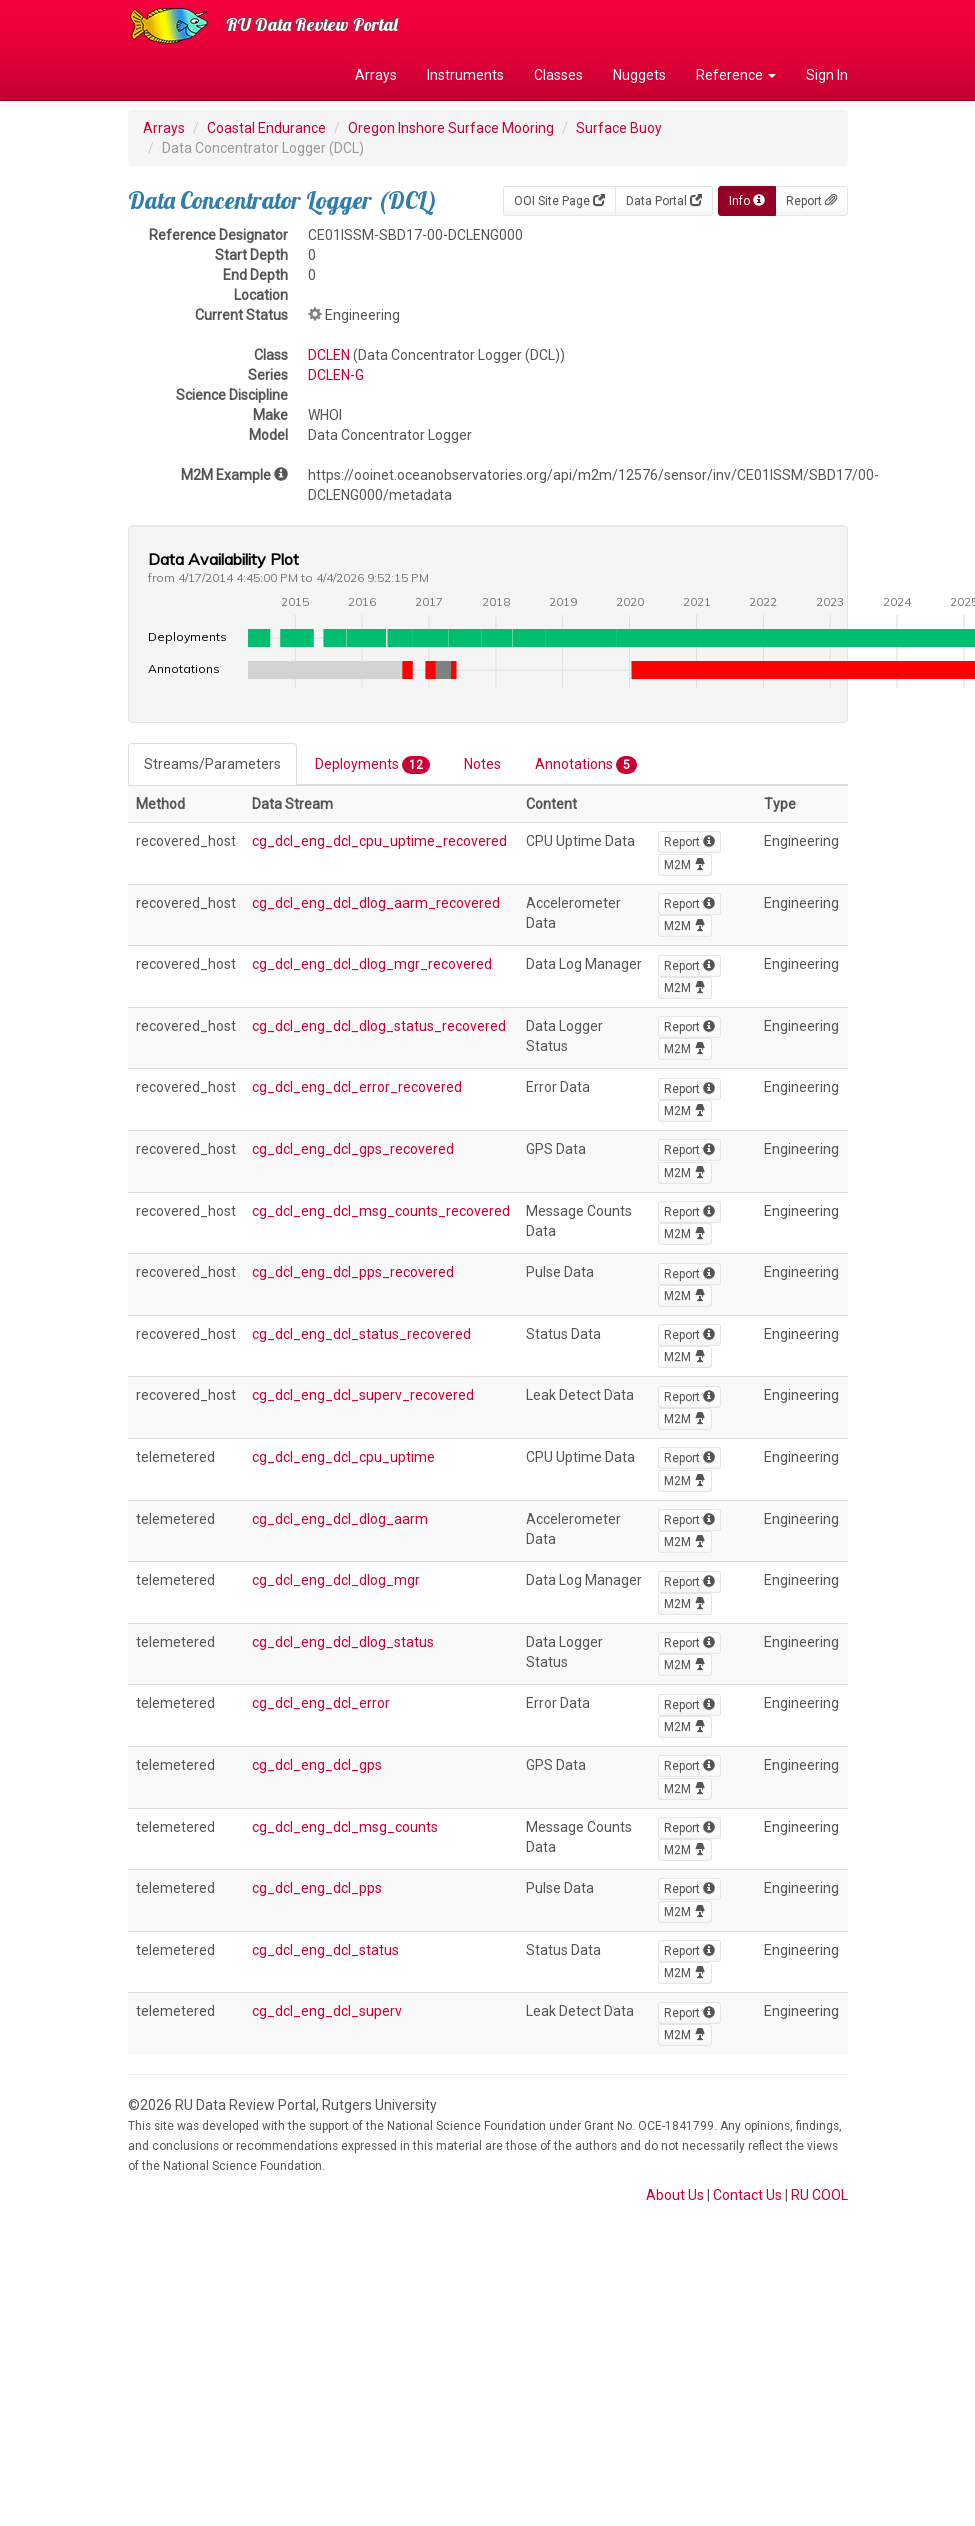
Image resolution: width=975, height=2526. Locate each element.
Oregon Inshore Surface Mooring (451, 128)
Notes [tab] (482, 764)
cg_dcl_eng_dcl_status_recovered (361, 1334)
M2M (685, 865)
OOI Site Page (559, 201)
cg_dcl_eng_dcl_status (325, 1950)
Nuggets (639, 75)
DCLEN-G (336, 375)
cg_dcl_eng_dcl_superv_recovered (363, 1395)
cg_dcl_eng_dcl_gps (317, 1765)
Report (811, 201)
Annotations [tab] (586, 765)
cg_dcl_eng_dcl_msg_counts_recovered (381, 1211)
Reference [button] (736, 75)
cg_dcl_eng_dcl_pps (317, 1888)
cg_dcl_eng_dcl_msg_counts (345, 1827)
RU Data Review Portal (312, 24)
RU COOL (819, 2195)
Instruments (465, 75)
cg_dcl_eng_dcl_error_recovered (357, 1087)
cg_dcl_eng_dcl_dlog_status (343, 1642)
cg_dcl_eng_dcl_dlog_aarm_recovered (376, 903)
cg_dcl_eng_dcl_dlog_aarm (340, 1519)
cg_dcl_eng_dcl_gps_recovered (353, 1149)
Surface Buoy (619, 128)
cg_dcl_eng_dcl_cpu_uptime (343, 1457)
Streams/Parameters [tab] (212, 764)
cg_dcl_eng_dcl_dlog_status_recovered (379, 1026)
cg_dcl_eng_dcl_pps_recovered (353, 1272)
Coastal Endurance (266, 128)
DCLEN (329, 355)
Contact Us (747, 2195)
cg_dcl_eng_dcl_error (321, 1703)
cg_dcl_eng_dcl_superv (327, 2011)
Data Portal (664, 201)
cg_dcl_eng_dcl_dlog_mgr (336, 1580)
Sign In (827, 75)
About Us (675, 2195)
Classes (558, 75)
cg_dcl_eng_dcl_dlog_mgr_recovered (372, 964)
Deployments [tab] (372, 765)
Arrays (376, 75)
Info (747, 201)
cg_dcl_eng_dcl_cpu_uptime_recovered (379, 841)
